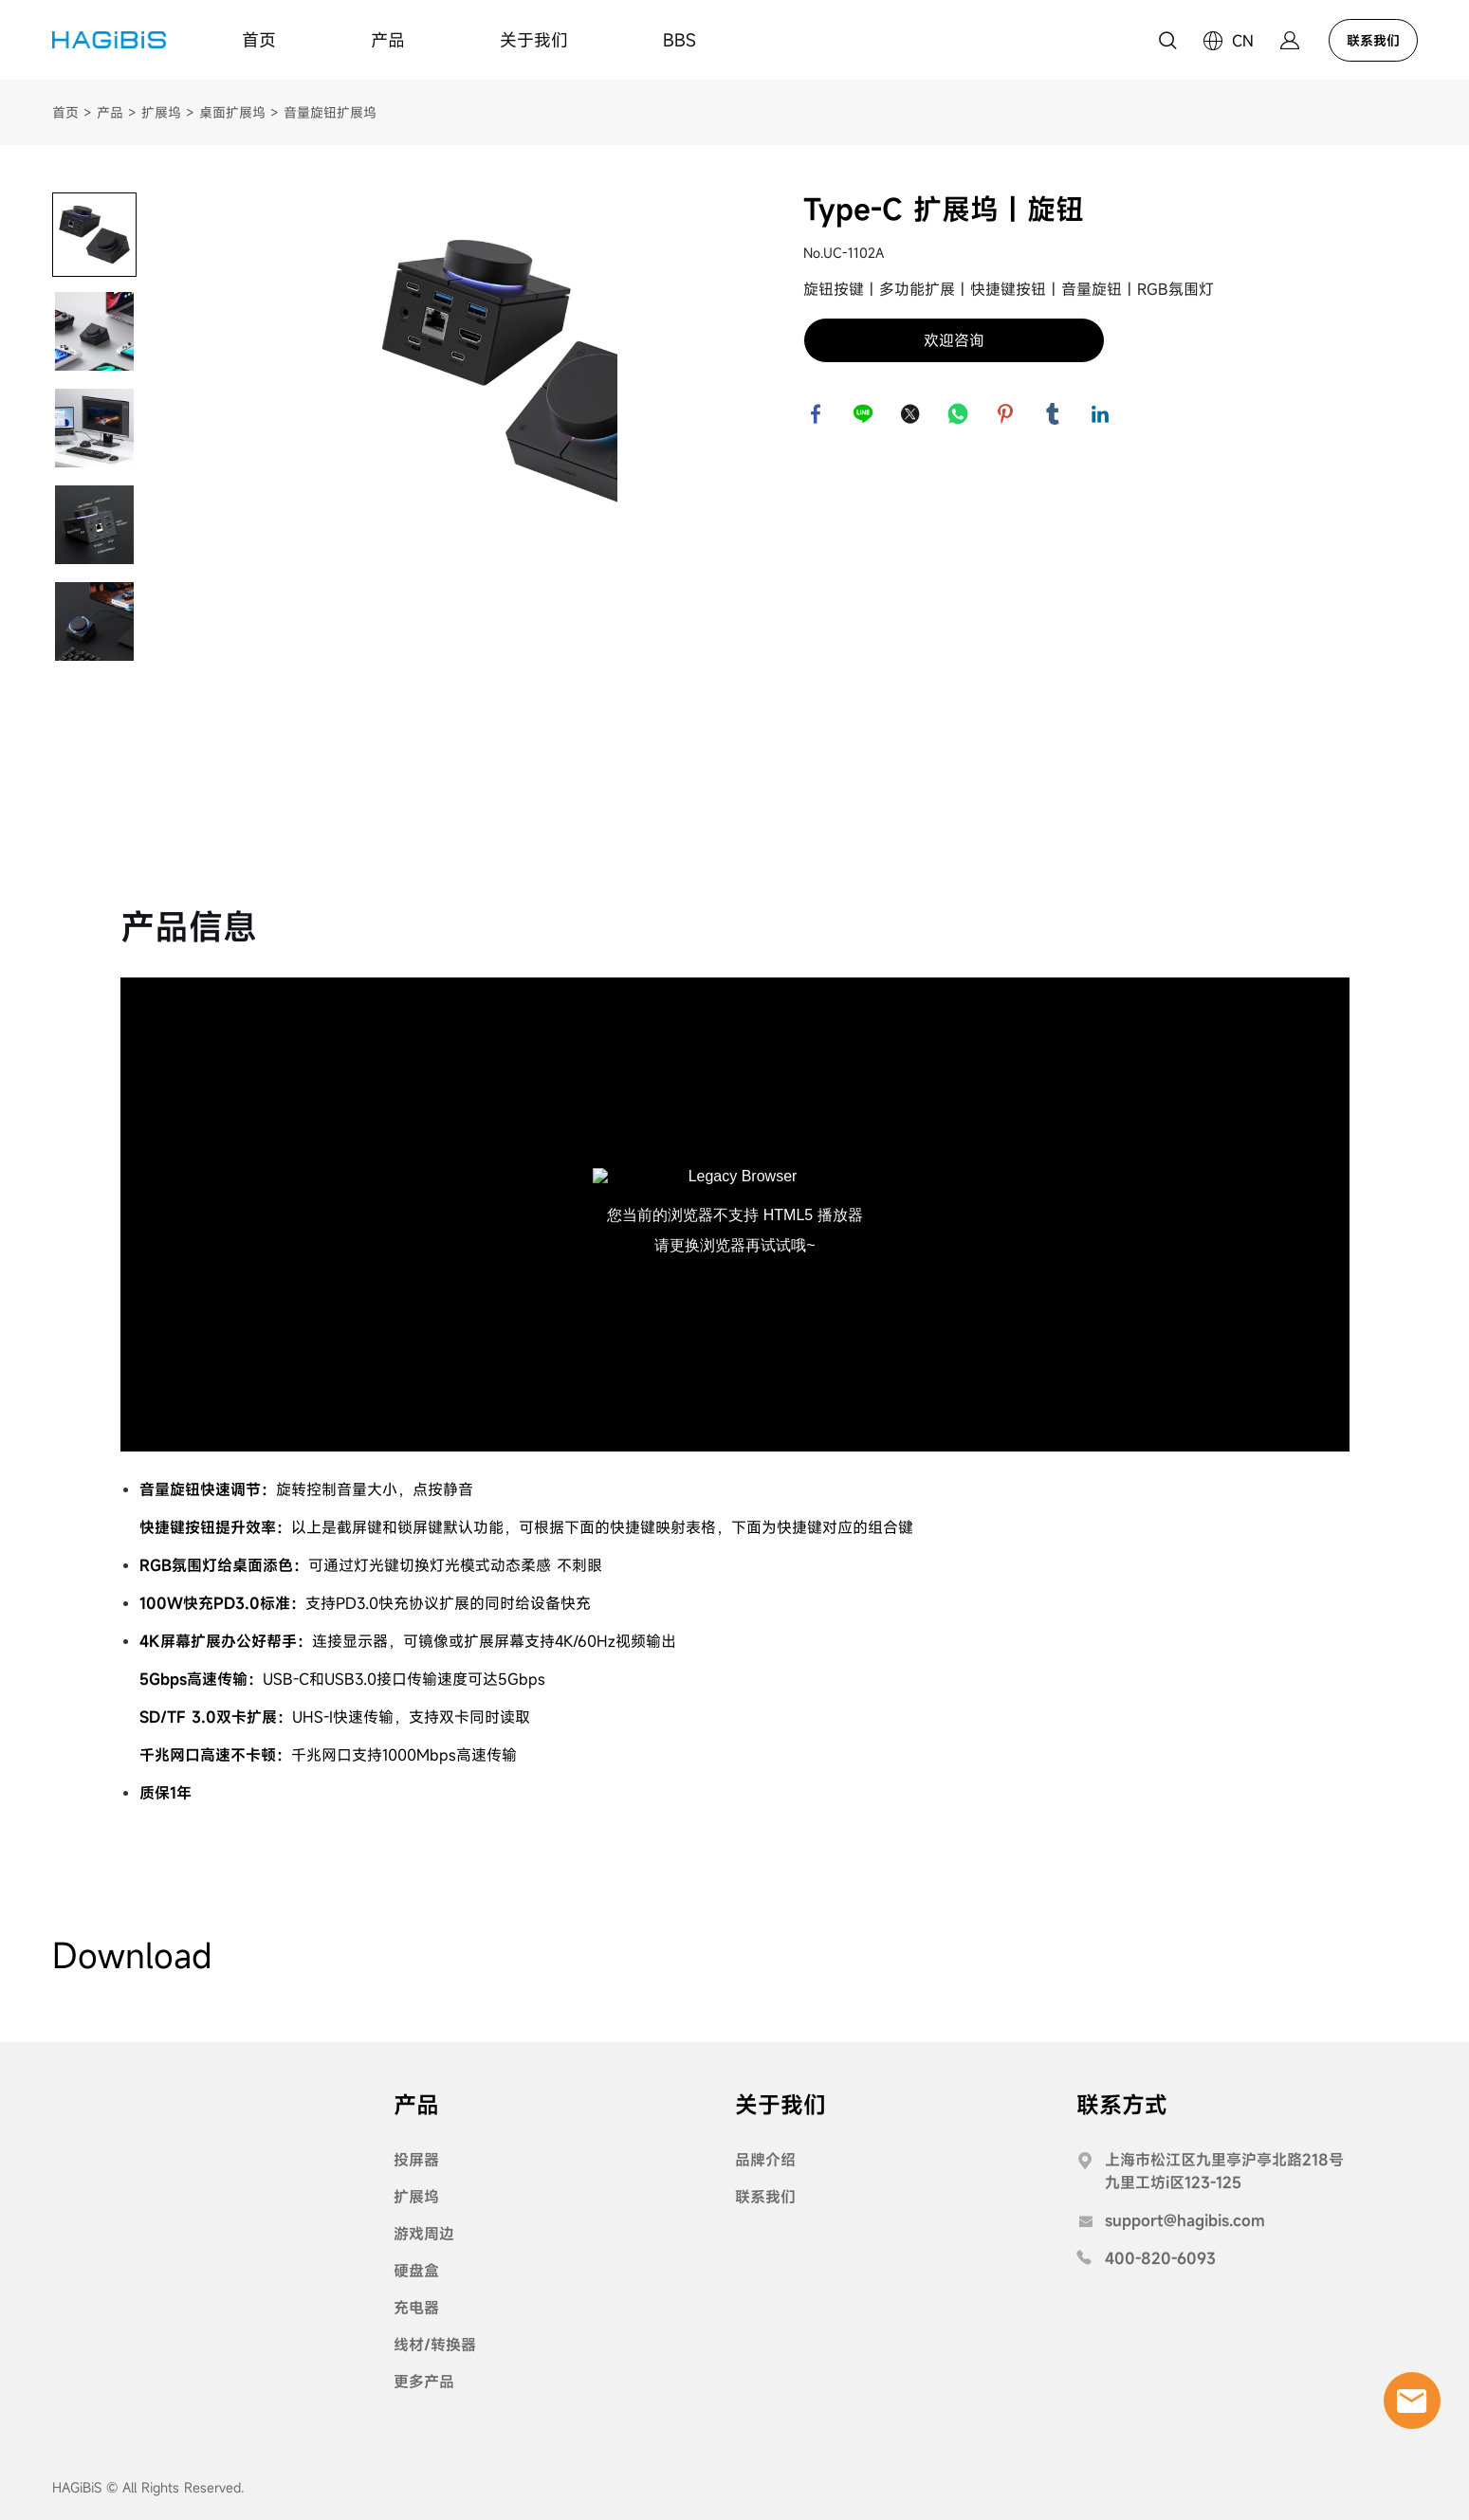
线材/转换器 (435, 2344)
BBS (679, 39)
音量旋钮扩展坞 (330, 112)
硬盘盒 (416, 2270)
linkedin (1102, 415)
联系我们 (1373, 40)
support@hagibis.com (1185, 2220)
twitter (912, 415)
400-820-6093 (1160, 2258)
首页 (259, 39)
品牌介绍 (765, 2159)
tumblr (1054, 415)
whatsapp (960, 415)
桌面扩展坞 (232, 112)
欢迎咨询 (954, 340)
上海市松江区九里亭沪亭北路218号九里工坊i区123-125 (1224, 2171)
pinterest (1007, 415)
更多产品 (424, 2381)
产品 (388, 39)
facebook (817, 415)
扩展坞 (161, 112)
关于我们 (534, 39)
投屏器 (416, 2159)
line (865, 415)
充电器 (416, 2307)
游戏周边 (424, 2233)
